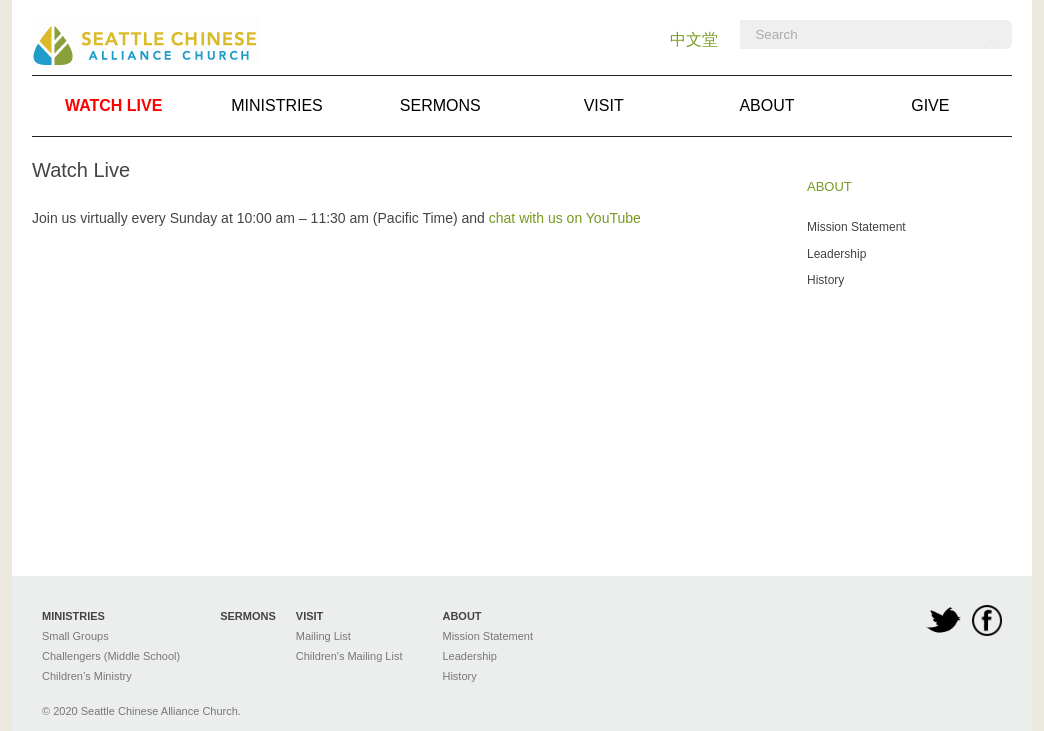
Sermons (440, 105)
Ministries (277, 105)
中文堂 (694, 39)
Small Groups (75, 636)
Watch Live (113, 105)
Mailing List (323, 636)
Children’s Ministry (87, 676)
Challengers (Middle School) (111, 656)
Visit (604, 105)
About (766, 105)
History (825, 280)
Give (930, 105)
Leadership (836, 254)
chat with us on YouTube (565, 218)
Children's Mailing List (349, 656)
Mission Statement (856, 227)
